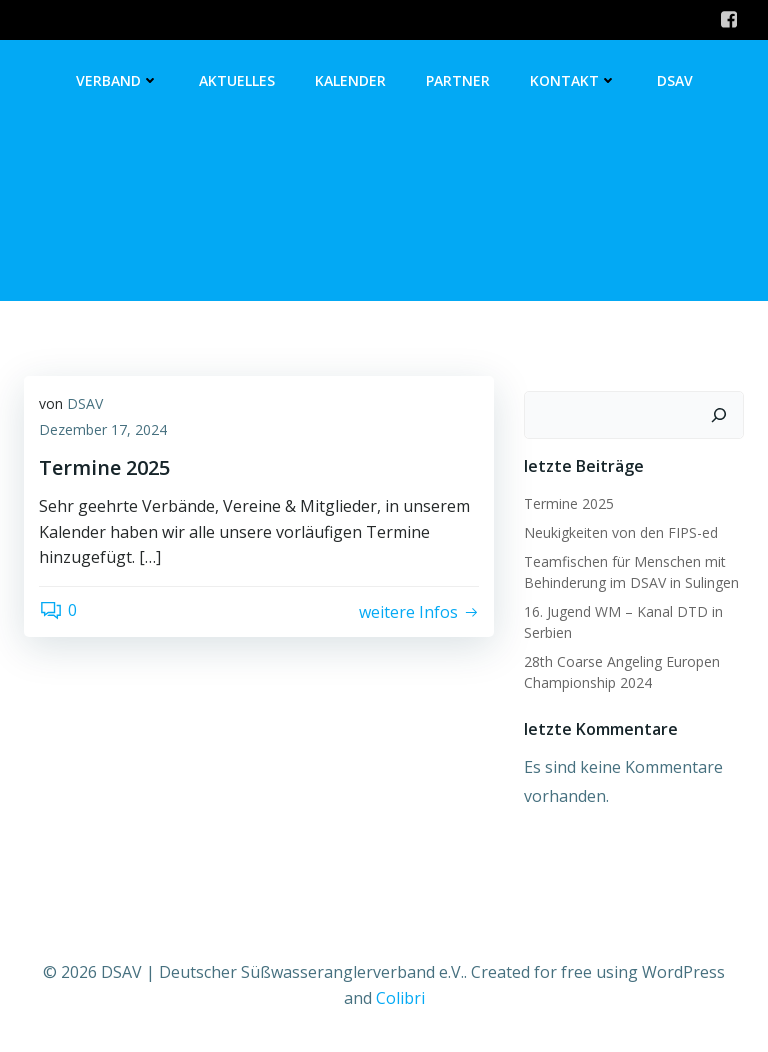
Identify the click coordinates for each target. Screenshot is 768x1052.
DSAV (675, 80)
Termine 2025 (569, 503)
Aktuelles (237, 80)
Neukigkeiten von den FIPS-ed (621, 532)
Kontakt (573, 80)
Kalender (350, 80)
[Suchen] (719, 415)
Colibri (400, 998)
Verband (117, 80)
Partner (458, 80)
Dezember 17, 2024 (103, 429)
